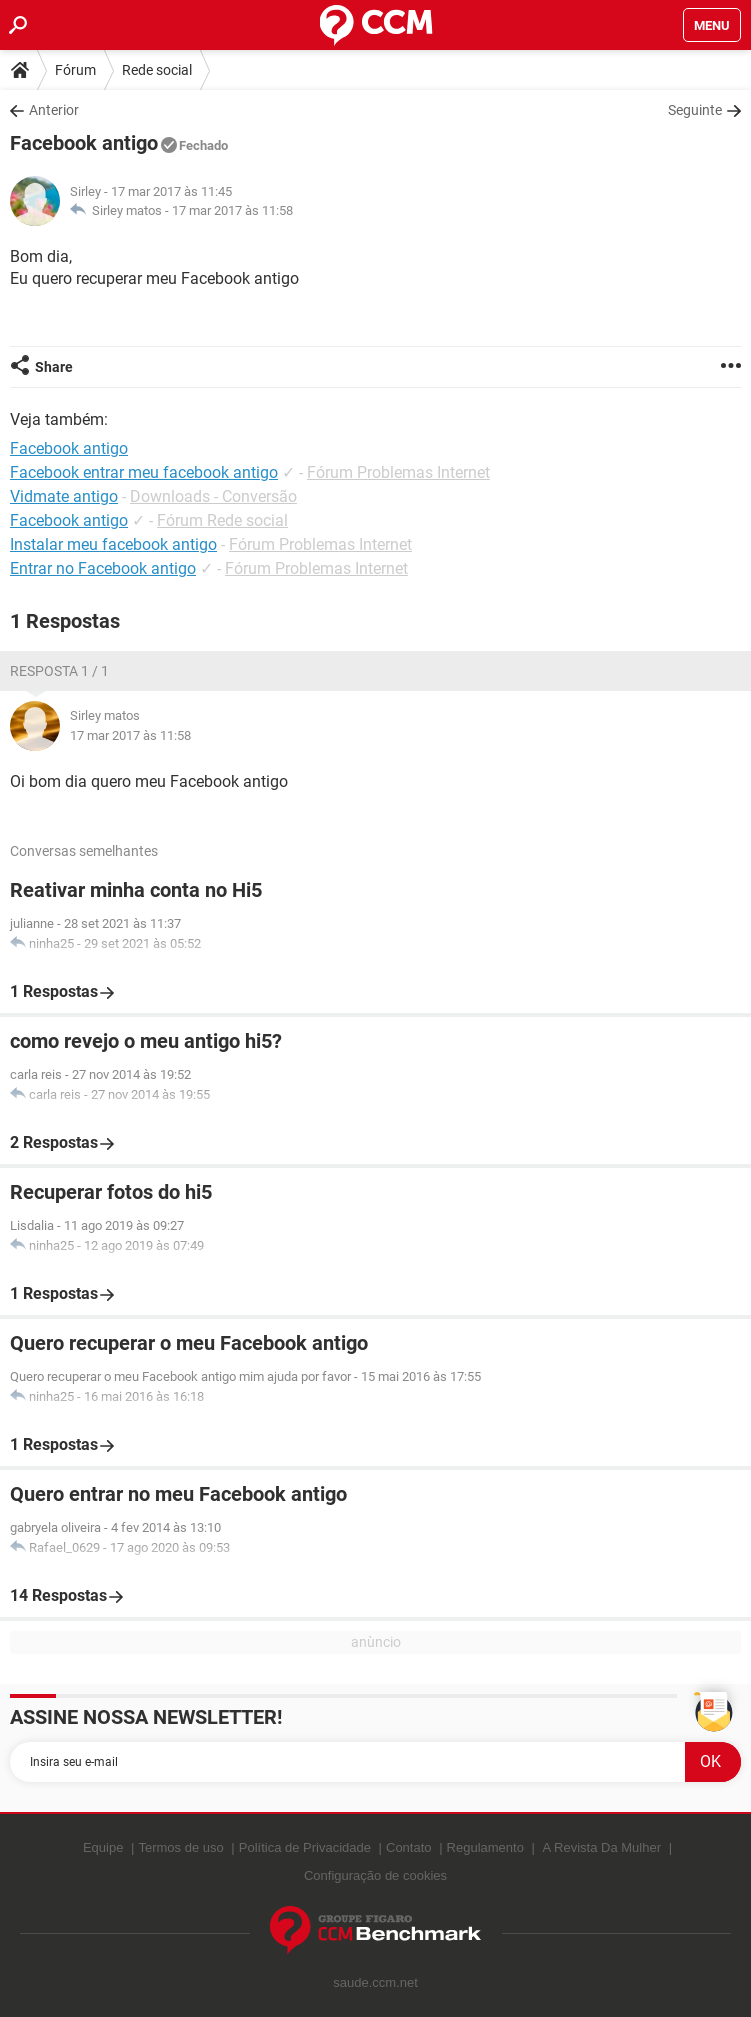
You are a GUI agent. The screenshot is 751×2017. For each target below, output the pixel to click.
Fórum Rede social (222, 520)
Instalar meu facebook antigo (113, 544)
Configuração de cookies (375, 1875)
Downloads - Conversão (213, 496)
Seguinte (695, 110)
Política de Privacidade (305, 1847)
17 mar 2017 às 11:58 (232, 210)
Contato (409, 1847)
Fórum (75, 70)
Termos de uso (180, 1847)
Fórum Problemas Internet (398, 472)
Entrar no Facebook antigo (103, 568)
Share (54, 367)
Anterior (54, 110)
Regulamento (485, 1847)
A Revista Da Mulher (602, 1847)
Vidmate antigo (64, 496)
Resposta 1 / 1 (59, 671)
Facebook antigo (69, 520)
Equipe (103, 1847)
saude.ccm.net (375, 1982)
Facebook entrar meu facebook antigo (144, 472)
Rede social (157, 70)
